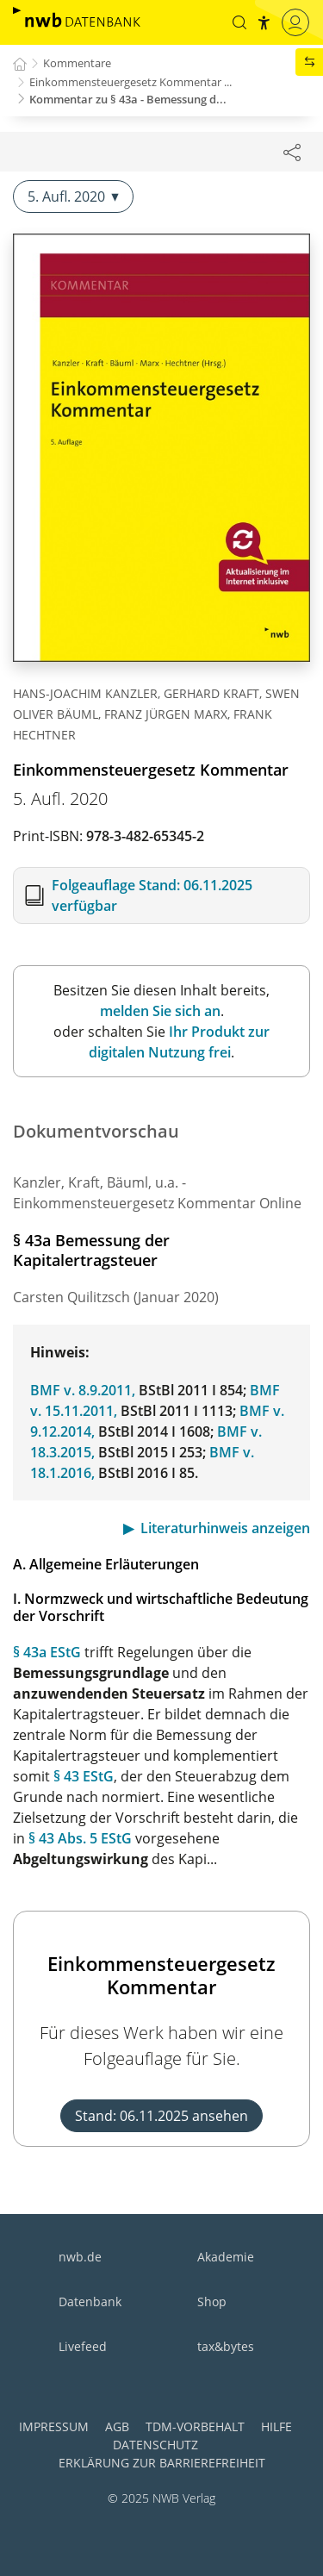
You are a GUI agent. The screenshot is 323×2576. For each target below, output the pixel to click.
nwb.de (80, 2257)
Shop (212, 2301)
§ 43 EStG (83, 1776)
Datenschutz (155, 2444)
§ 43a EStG (47, 1652)
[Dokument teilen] (291, 151)
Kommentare (77, 63)
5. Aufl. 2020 (73, 196)
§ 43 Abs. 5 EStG (80, 1838)
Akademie (225, 2257)
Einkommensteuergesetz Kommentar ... (130, 82)
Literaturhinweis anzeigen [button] (225, 1528)
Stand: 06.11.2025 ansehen (161, 2115)
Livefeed (83, 2346)
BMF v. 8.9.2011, (82, 1390)
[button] (239, 22)
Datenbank (90, 2301)
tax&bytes (225, 2346)
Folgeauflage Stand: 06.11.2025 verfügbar (152, 895)
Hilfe (276, 2426)
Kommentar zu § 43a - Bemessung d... (128, 99)
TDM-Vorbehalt (195, 2426)
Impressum (54, 2426)
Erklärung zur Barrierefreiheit (162, 2462)
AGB (117, 2426)
